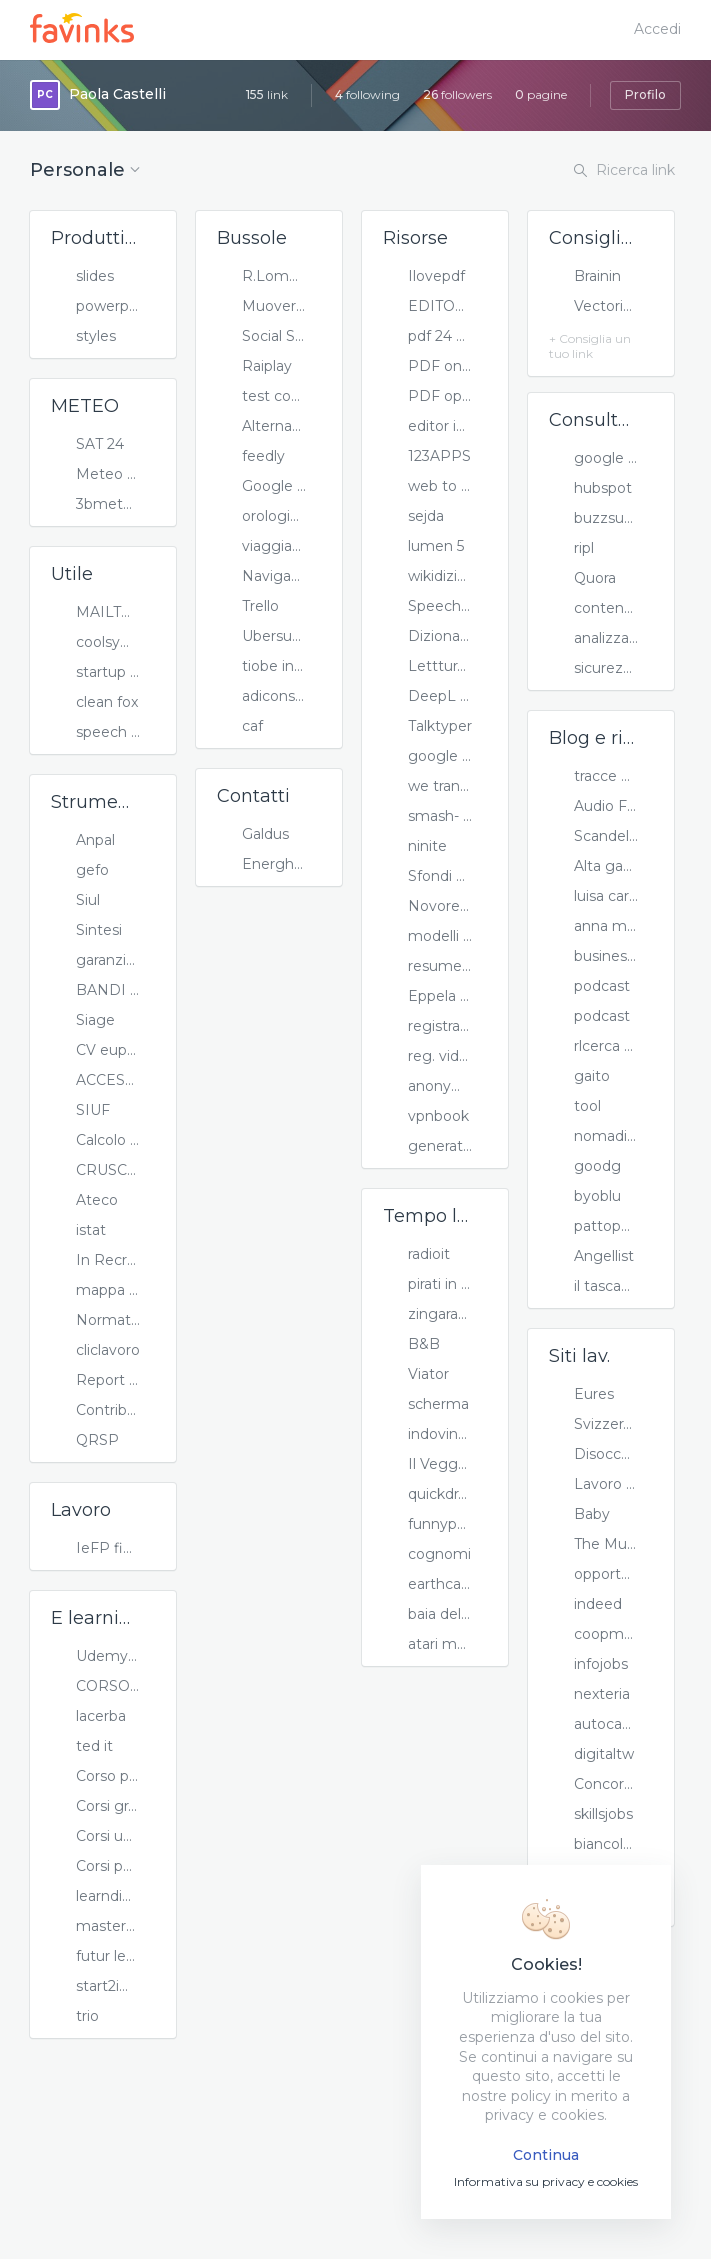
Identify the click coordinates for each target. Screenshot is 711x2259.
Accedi (657, 29)
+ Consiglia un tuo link (590, 346)
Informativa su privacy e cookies (546, 2181)
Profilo (645, 94)
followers (457, 94)
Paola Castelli (117, 94)
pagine (541, 94)
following (367, 94)
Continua (546, 2155)
